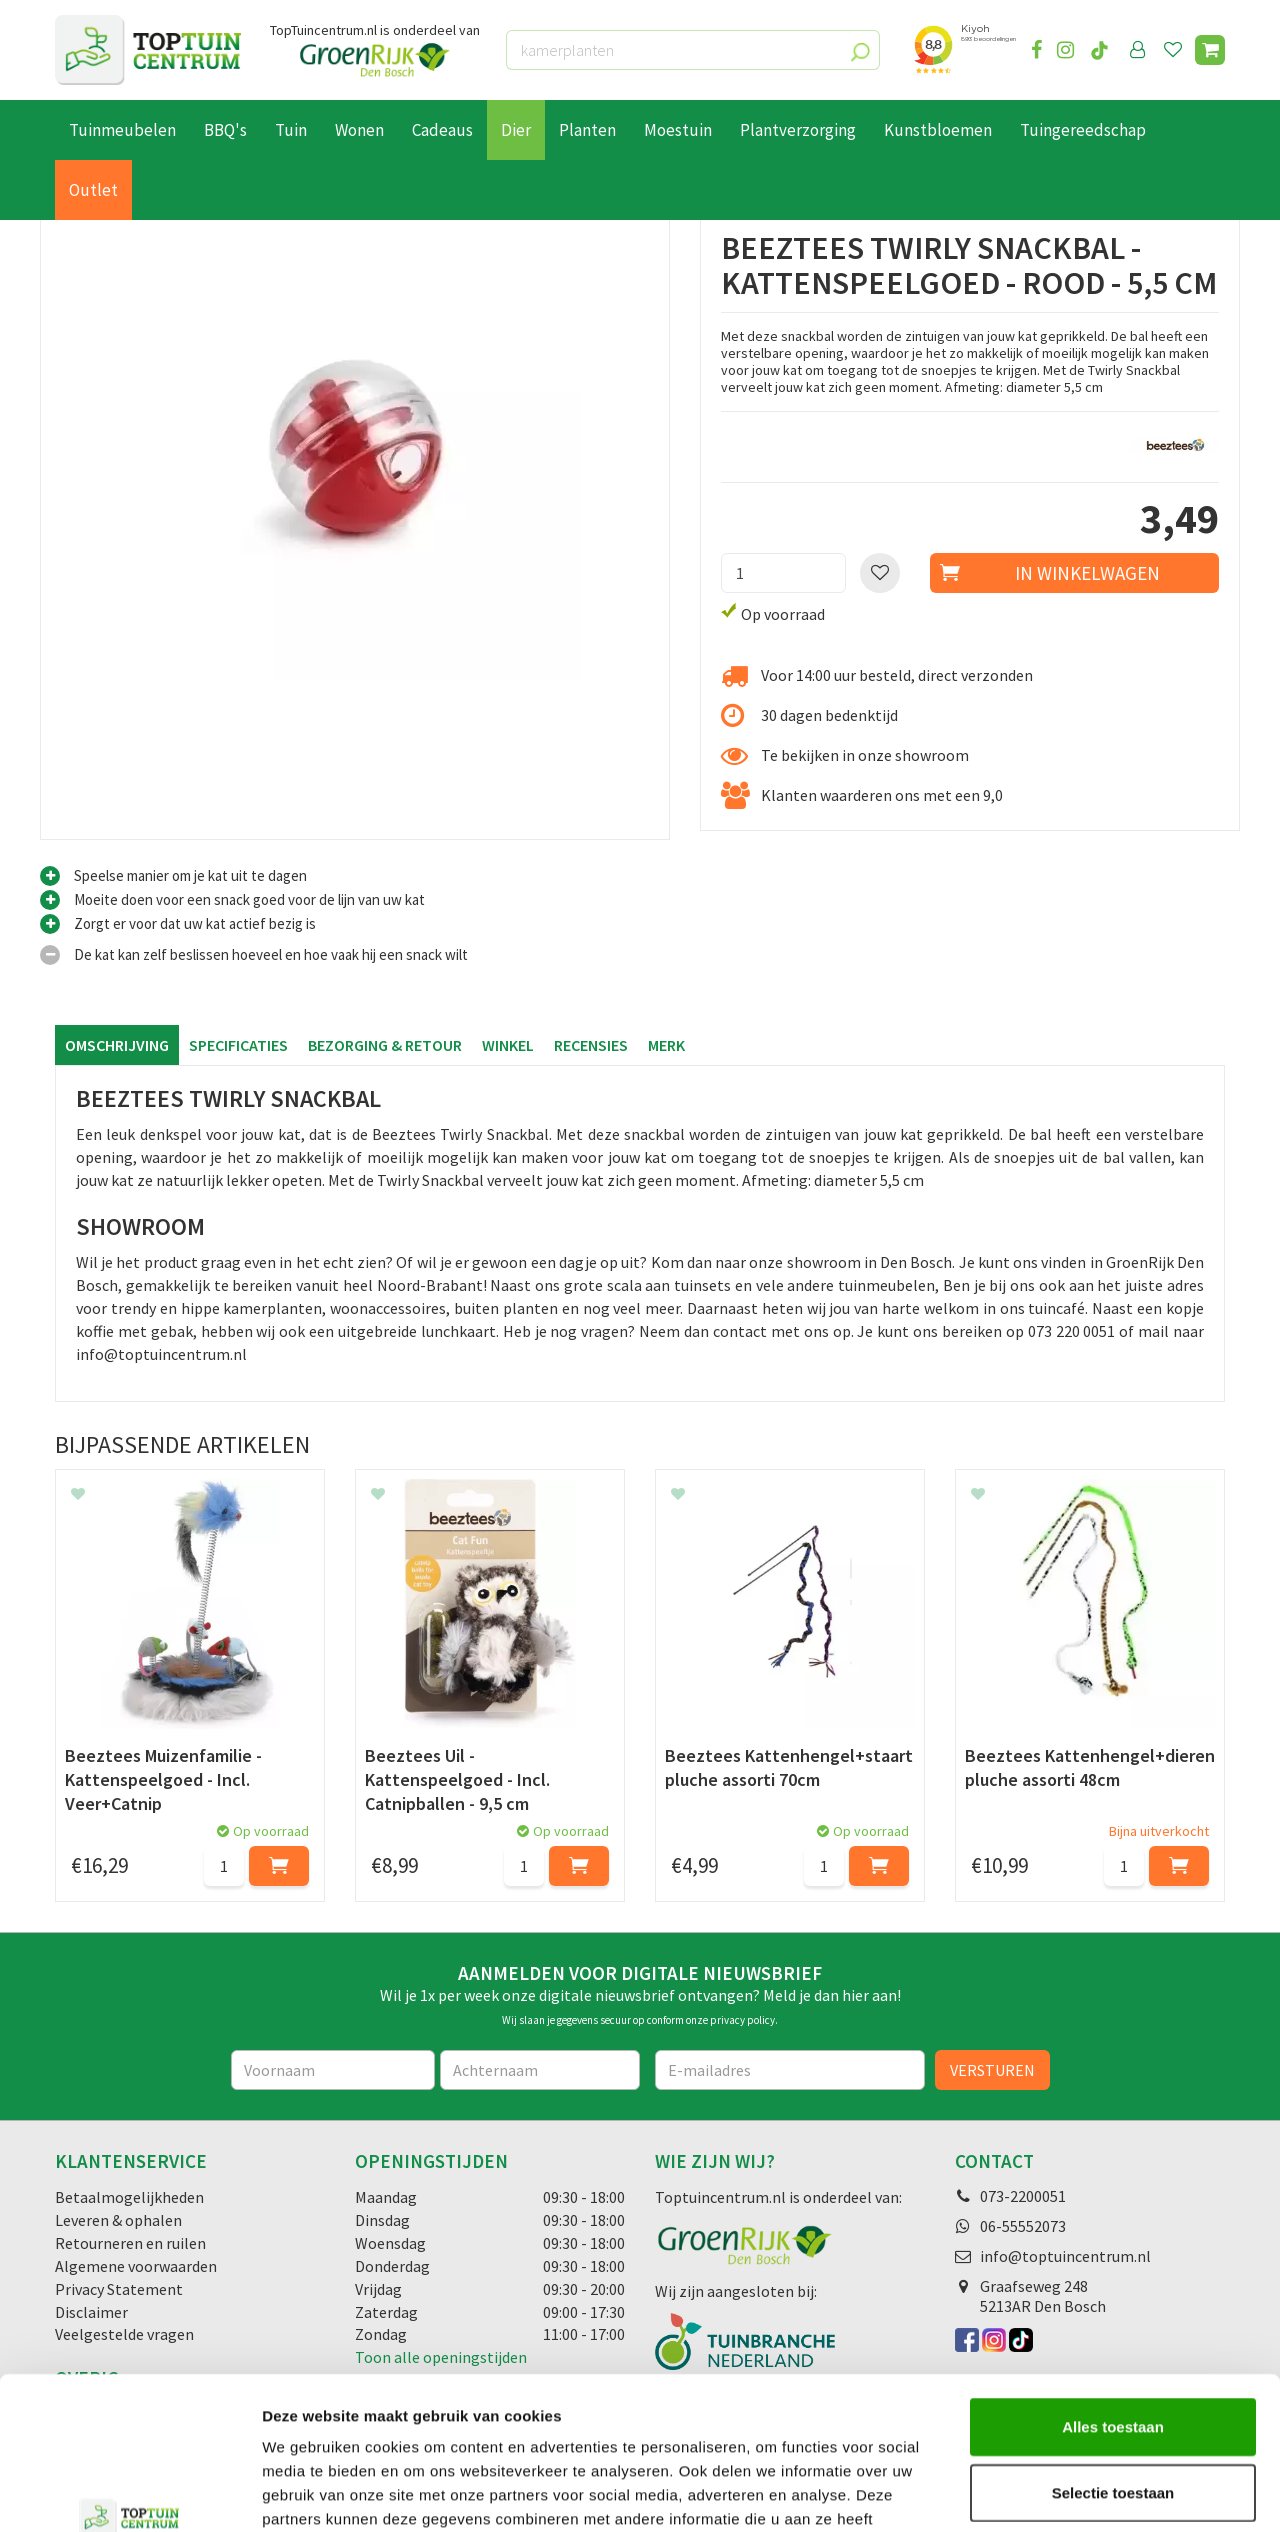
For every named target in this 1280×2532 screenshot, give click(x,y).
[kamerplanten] (693, 50)
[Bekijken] (1210, 50)
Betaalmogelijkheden (129, 2197)
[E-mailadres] (790, 2070)
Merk (666, 1045)
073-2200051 (1023, 2196)
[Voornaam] (333, 2070)
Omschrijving (117, 1045)
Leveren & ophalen (118, 2220)
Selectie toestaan (1113, 2361)
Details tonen (1080, 2492)
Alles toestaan (1113, 2295)
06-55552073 (1023, 2226)
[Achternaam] (540, 2070)
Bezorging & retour (385, 1045)
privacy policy (742, 2020)
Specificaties (238, 1045)
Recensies (591, 1045)
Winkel (508, 1045)
